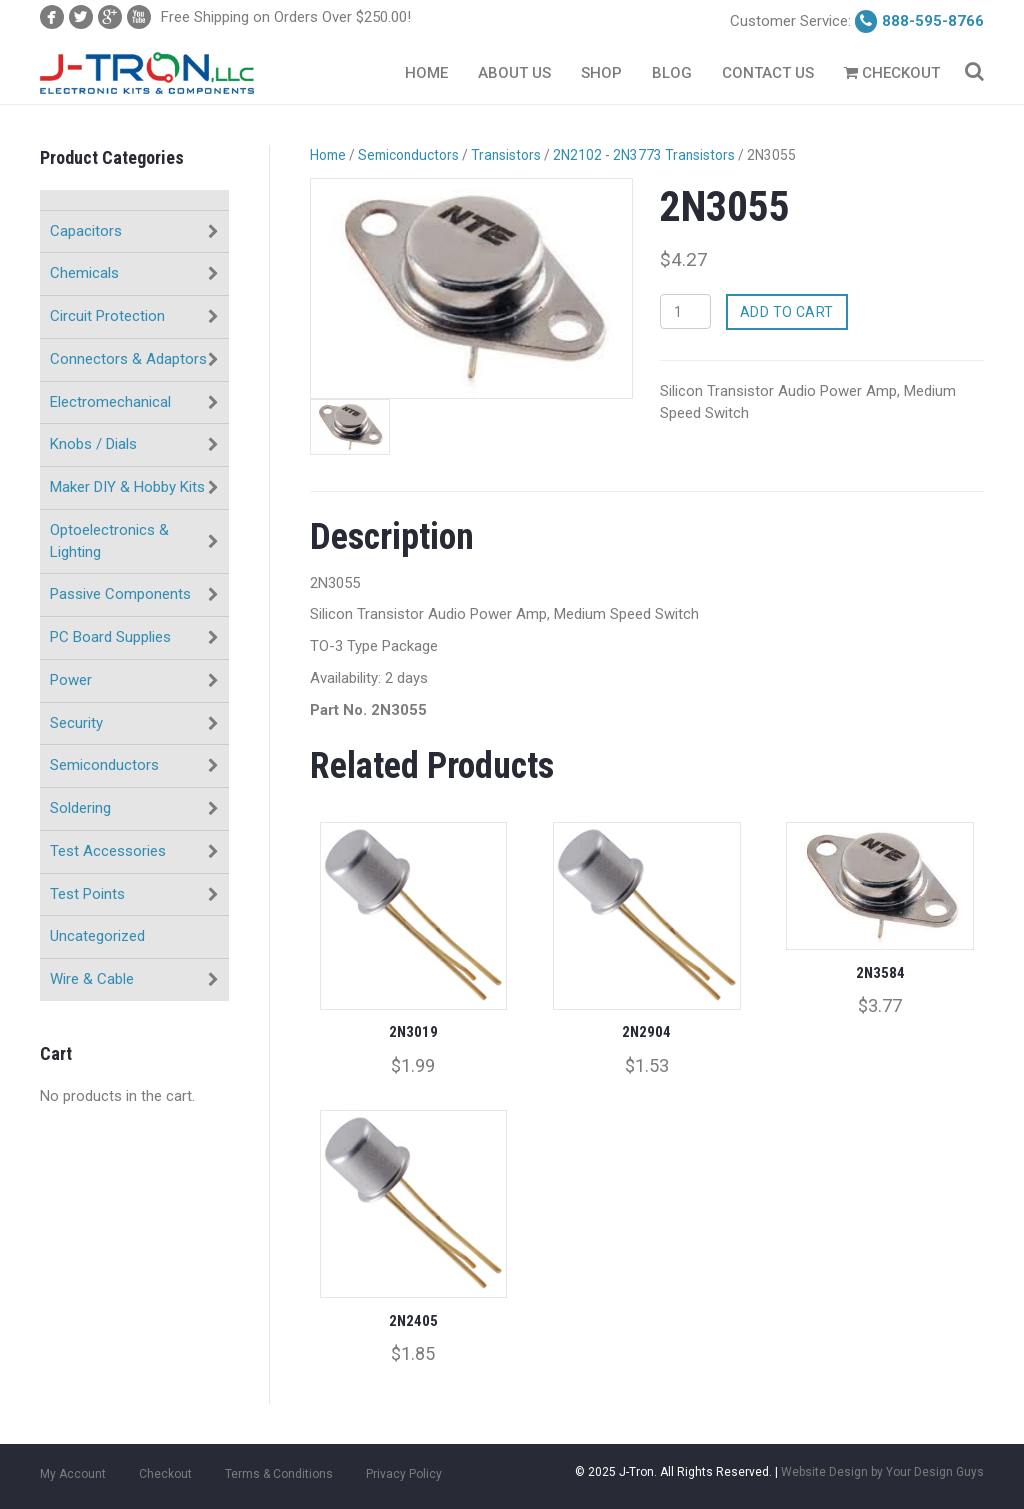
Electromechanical (110, 402)
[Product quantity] (685, 311)
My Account (73, 1474)
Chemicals (84, 273)
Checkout (892, 73)
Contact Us (768, 73)
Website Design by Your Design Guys (882, 1472)
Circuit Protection (107, 316)
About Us (514, 73)
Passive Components (120, 594)
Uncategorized (97, 936)
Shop (601, 73)
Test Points (87, 894)
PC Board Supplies (110, 637)
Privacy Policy (404, 1474)
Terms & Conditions (279, 1474)
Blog (672, 73)
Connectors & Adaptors (128, 359)
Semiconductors (104, 765)
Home (426, 73)
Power (71, 680)
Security (76, 723)
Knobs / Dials (93, 444)
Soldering (80, 808)
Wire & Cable (92, 979)
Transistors (506, 155)
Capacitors (86, 231)
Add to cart (787, 312)
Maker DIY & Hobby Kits (127, 487)
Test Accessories (108, 851)
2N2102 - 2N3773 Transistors (644, 155)
